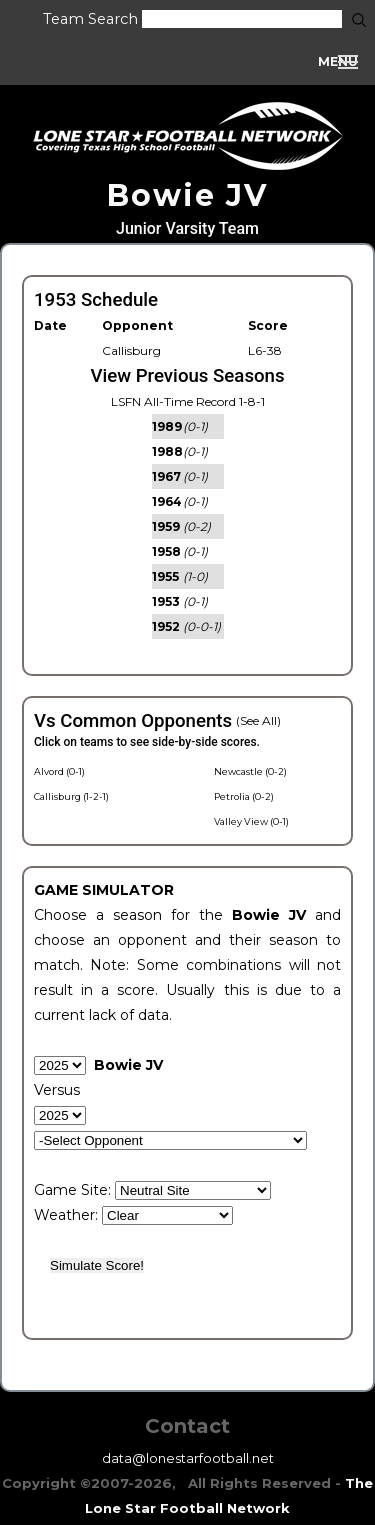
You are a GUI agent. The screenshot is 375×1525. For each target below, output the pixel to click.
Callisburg (131, 350)
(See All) (258, 720)
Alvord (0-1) (59, 771)
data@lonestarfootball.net (188, 1458)
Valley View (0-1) (251, 821)
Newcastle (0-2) (250, 771)
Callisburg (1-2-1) (71, 796)
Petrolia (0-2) (244, 796)
